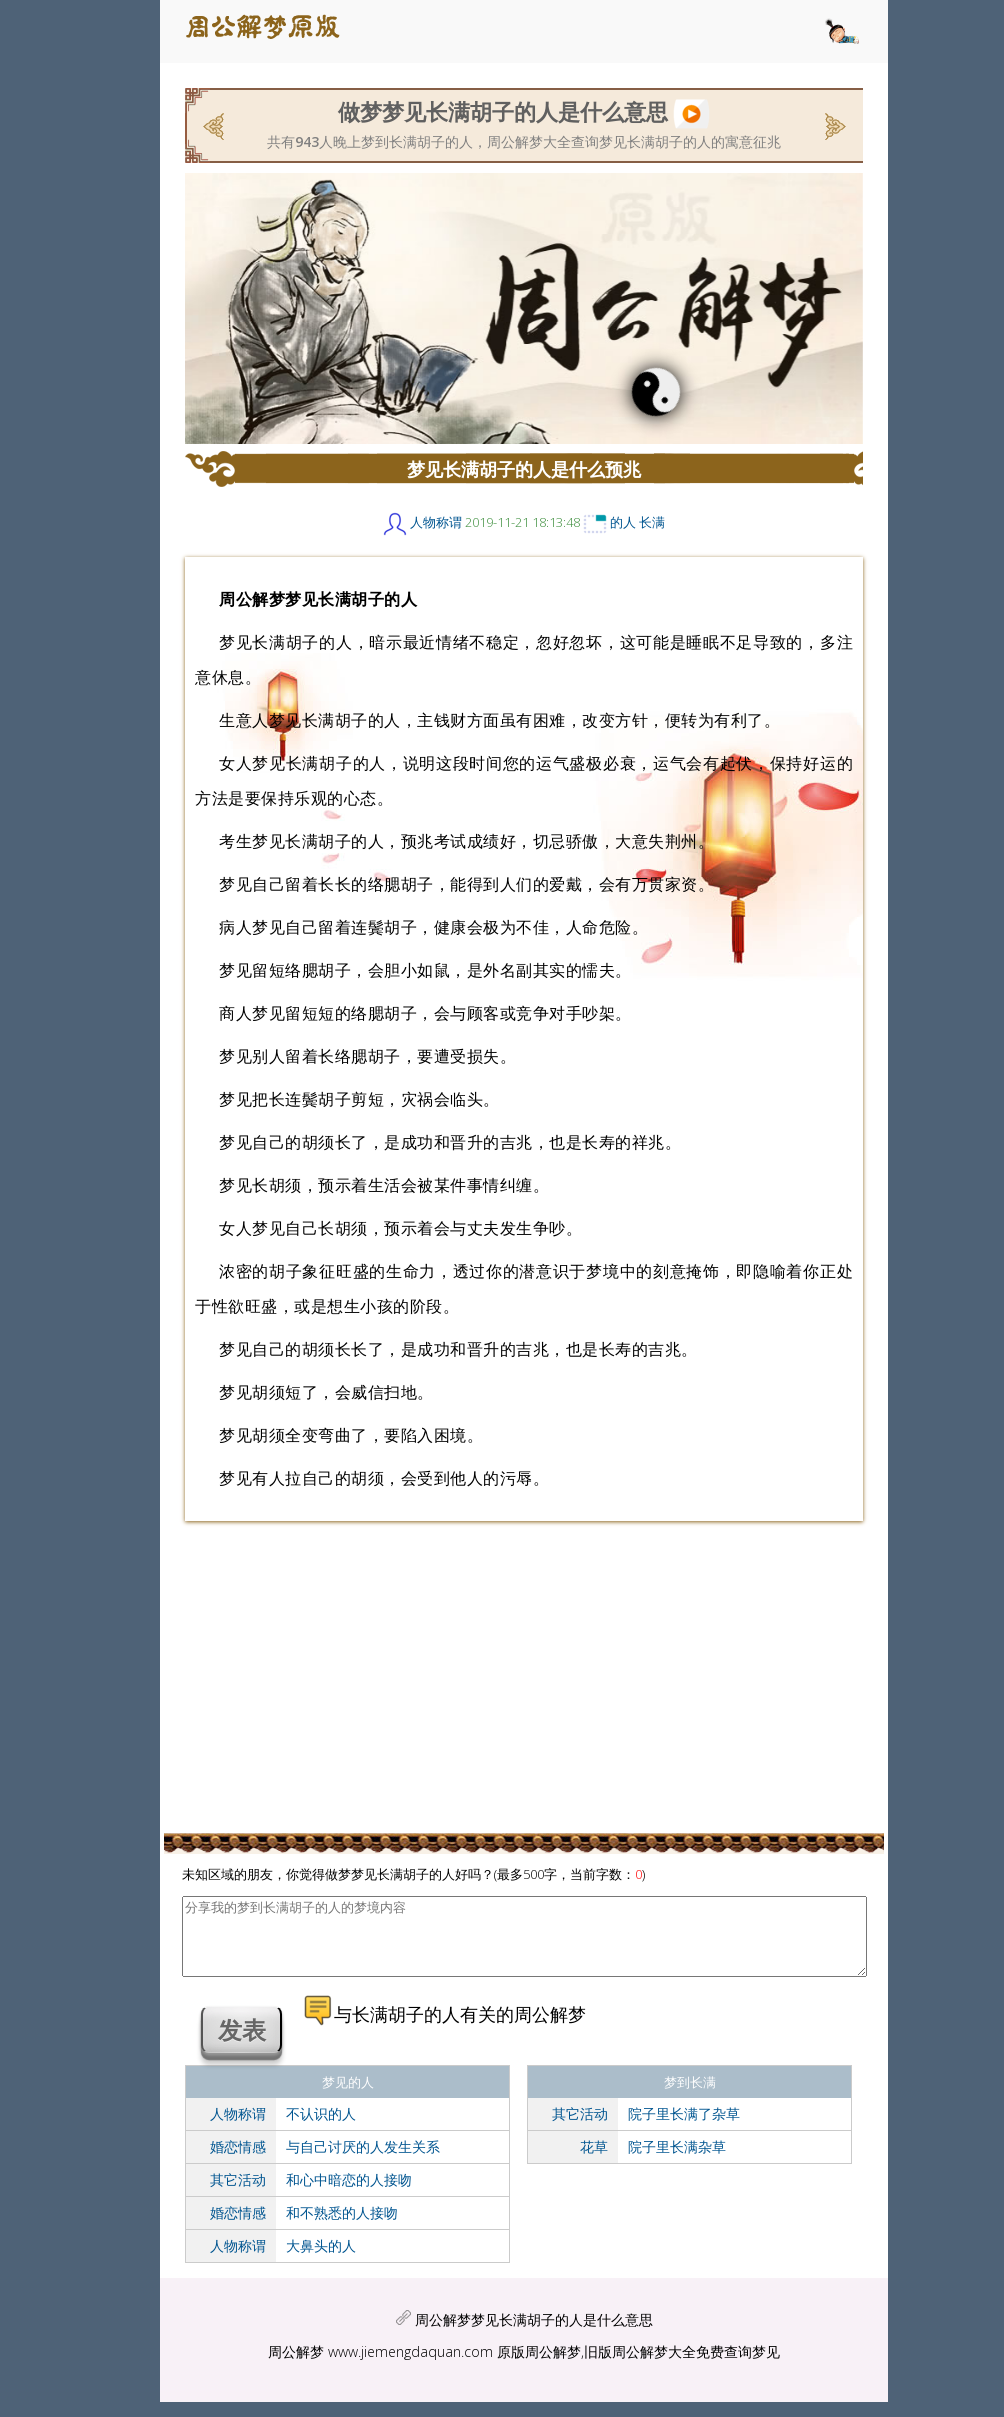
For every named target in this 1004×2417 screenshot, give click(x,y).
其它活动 (238, 2194)
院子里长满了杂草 (684, 2128)
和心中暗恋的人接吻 (349, 2194)
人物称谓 (436, 522)
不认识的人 (321, 2128)
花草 (594, 2161)
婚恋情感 (238, 2161)
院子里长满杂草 (677, 2161)
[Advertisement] (150, 385)
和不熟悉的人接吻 (342, 2227)
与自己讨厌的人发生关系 (363, 2161)
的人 (623, 522)
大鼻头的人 (321, 2260)
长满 (652, 522)
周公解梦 (296, 2366)
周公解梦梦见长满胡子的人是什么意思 (534, 2334)
